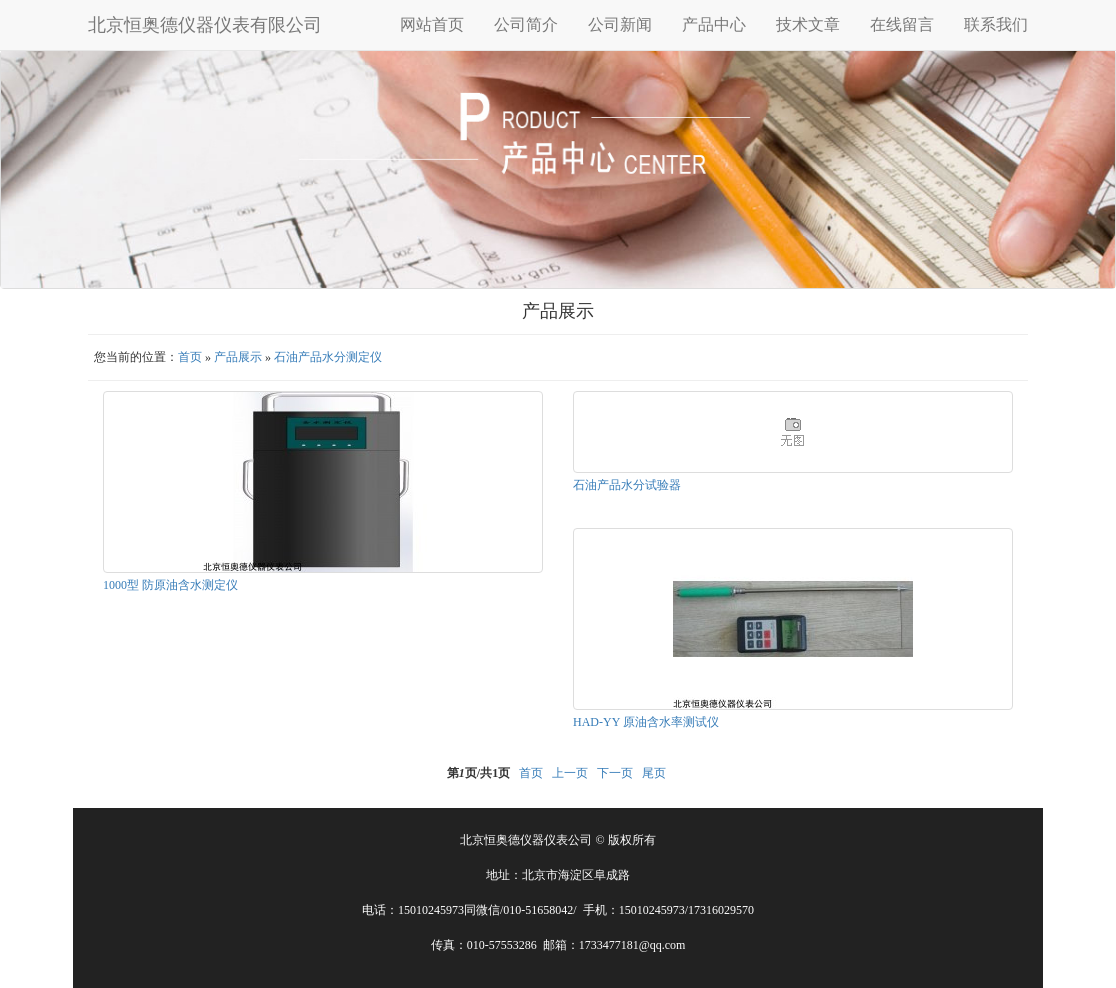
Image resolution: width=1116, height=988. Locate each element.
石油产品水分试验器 (627, 485)
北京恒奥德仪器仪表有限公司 (205, 25)
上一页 (570, 773)
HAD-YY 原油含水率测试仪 (646, 722)
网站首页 (432, 24)
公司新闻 (620, 24)
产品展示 (238, 357)
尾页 (654, 773)
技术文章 (808, 24)
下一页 (615, 773)
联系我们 (996, 24)
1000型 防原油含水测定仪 (170, 585)
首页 (190, 357)
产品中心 (714, 24)
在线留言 (902, 24)
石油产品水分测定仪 (328, 357)
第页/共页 (478, 773)
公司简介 (526, 24)
